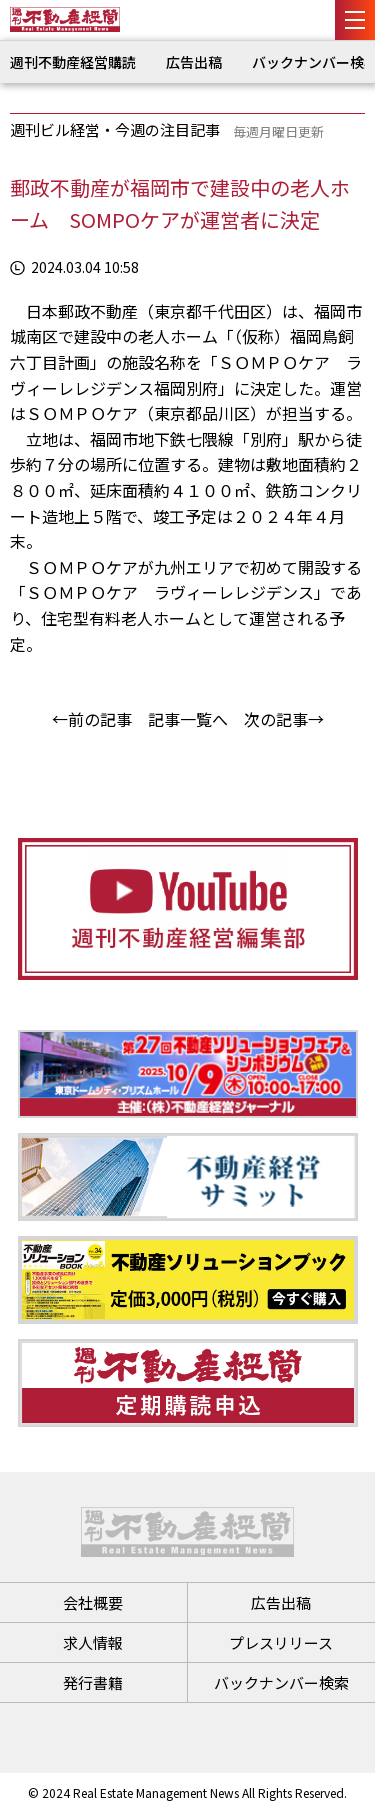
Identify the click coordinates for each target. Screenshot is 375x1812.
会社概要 (93, 1602)
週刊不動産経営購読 (73, 62)
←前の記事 (92, 719)
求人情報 (93, 1642)
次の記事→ (284, 719)
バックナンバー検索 (281, 1682)
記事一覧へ (188, 719)
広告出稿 (194, 62)
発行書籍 (93, 1682)
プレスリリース (281, 1642)
